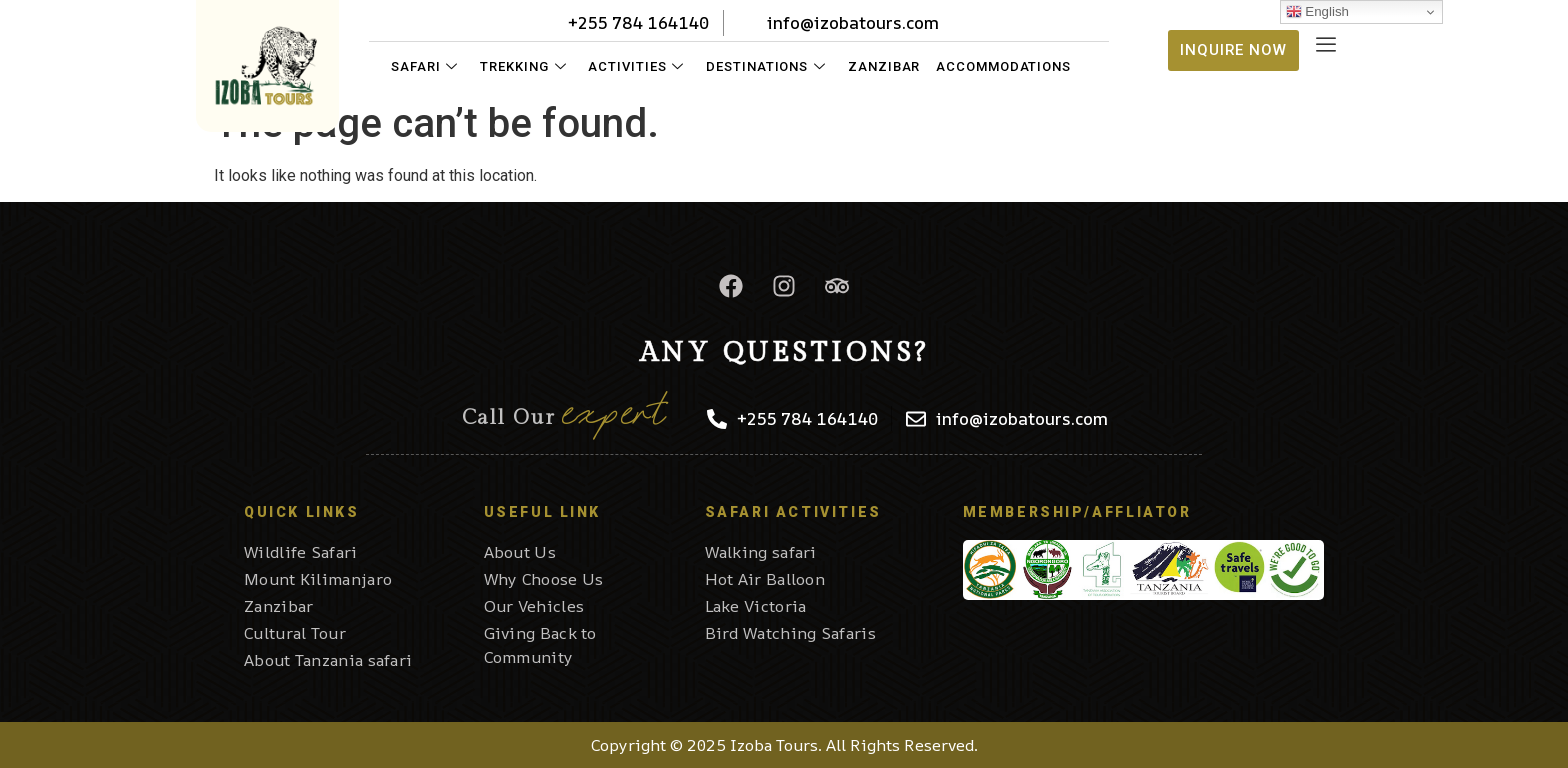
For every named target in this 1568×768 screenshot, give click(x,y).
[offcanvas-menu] (1326, 45)
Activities (636, 66)
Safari (424, 66)
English (1317, 12)
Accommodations (1003, 66)
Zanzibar (884, 66)
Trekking (523, 66)
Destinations (766, 66)
